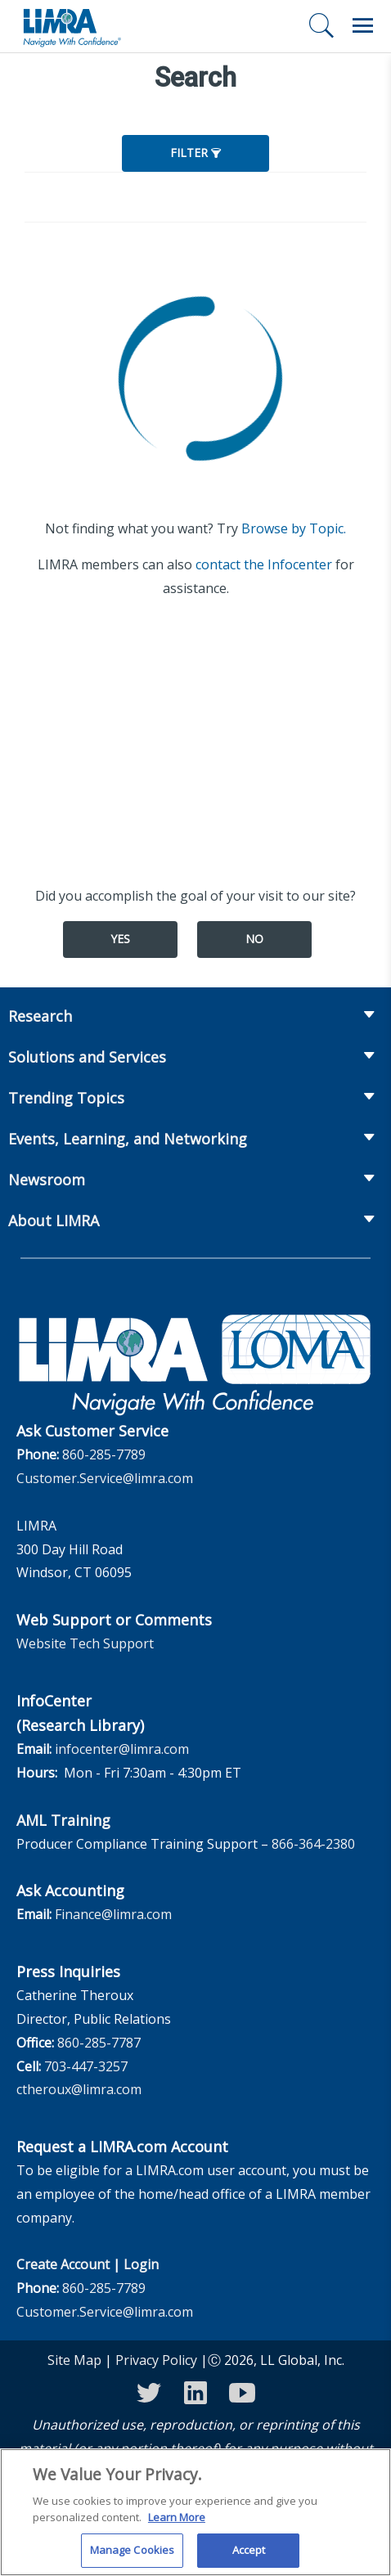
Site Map (74, 2360)
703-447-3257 (86, 2066)
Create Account (63, 2264)
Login (141, 2264)
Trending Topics (66, 1098)
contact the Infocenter (264, 564)
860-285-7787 (99, 2043)
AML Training (63, 1820)
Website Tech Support (85, 1643)
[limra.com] (71, 26)
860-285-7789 (104, 1454)
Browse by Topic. (293, 528)
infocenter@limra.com (122, 1749)
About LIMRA (53, 1220)
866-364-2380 (313, 1844)
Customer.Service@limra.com (104, 1478)
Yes (120, 938)
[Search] (321, 25)
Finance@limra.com (113, 1914)
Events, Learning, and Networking (127, 1139)
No (254, 938)
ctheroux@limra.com (79, 2089)
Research (40, 1016)
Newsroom (46, 1179)
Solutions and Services (87, 1057)
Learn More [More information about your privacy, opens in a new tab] (176, 2525)
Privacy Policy (156, 2360)
